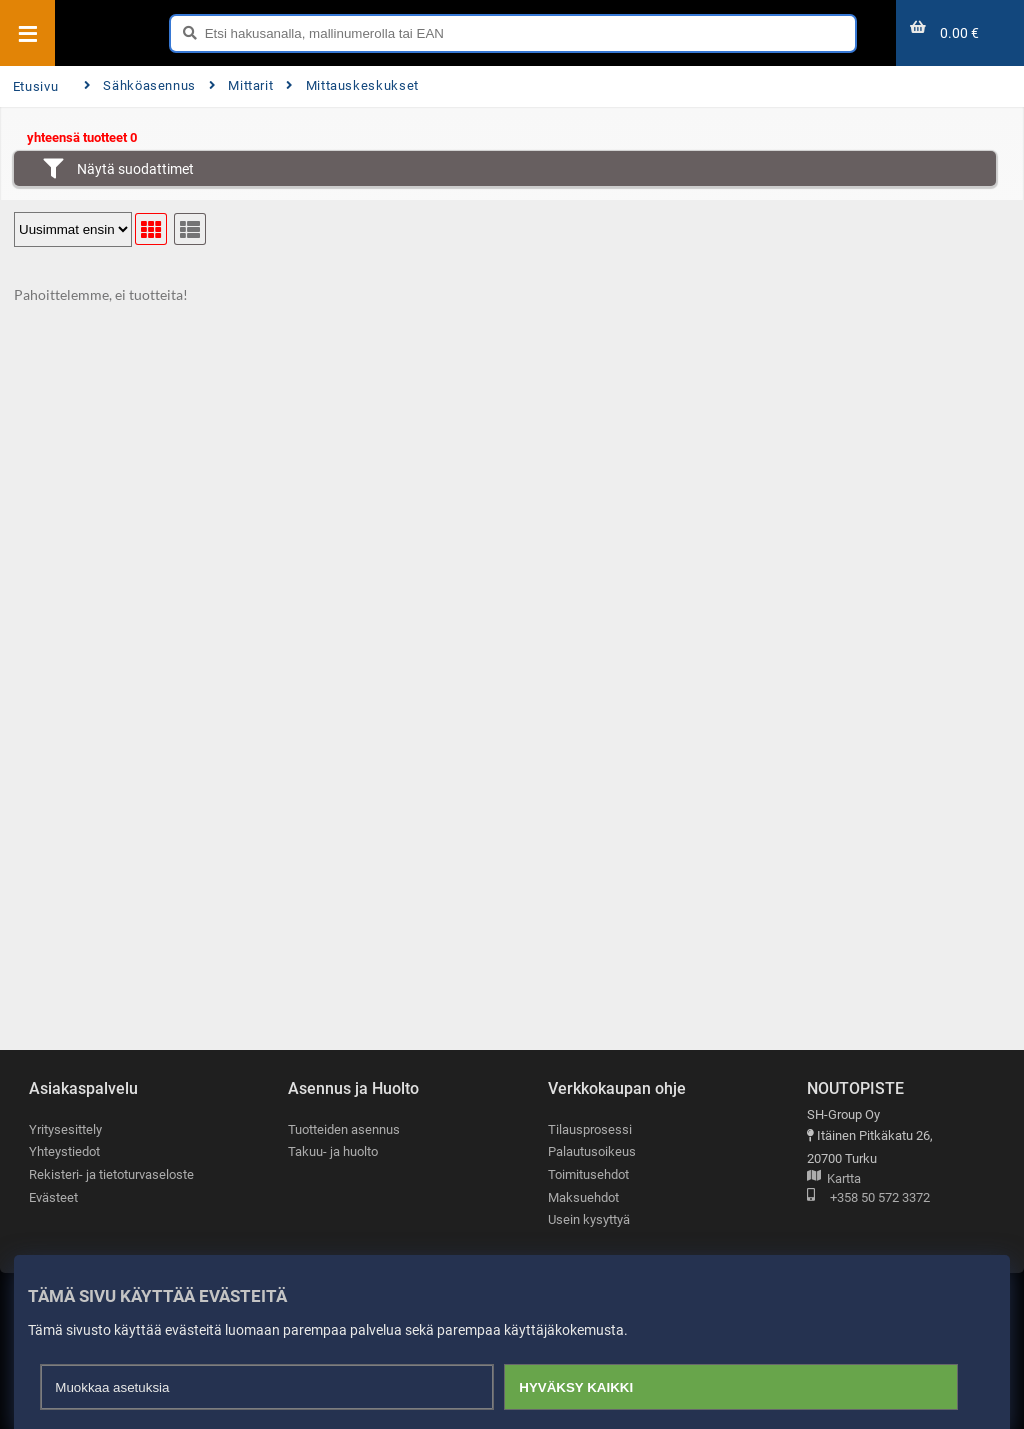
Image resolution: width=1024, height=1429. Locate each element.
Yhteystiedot (64, 1152)
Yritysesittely (65, 1129)
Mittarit (241, 85)
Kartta (834, 1179)
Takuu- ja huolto (333, 1152)
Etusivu (35, 86)
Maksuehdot (583, 1197)
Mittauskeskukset (352, 85)
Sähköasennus (140, 85)
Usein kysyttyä (589, 1220)
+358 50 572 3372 (868, 1198)
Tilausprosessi (590, 1129)
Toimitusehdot (588, 1174)
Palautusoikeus (592, 1152)
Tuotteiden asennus (344, 1129)
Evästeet (53, 1197)
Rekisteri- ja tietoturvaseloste (111, 1174)
